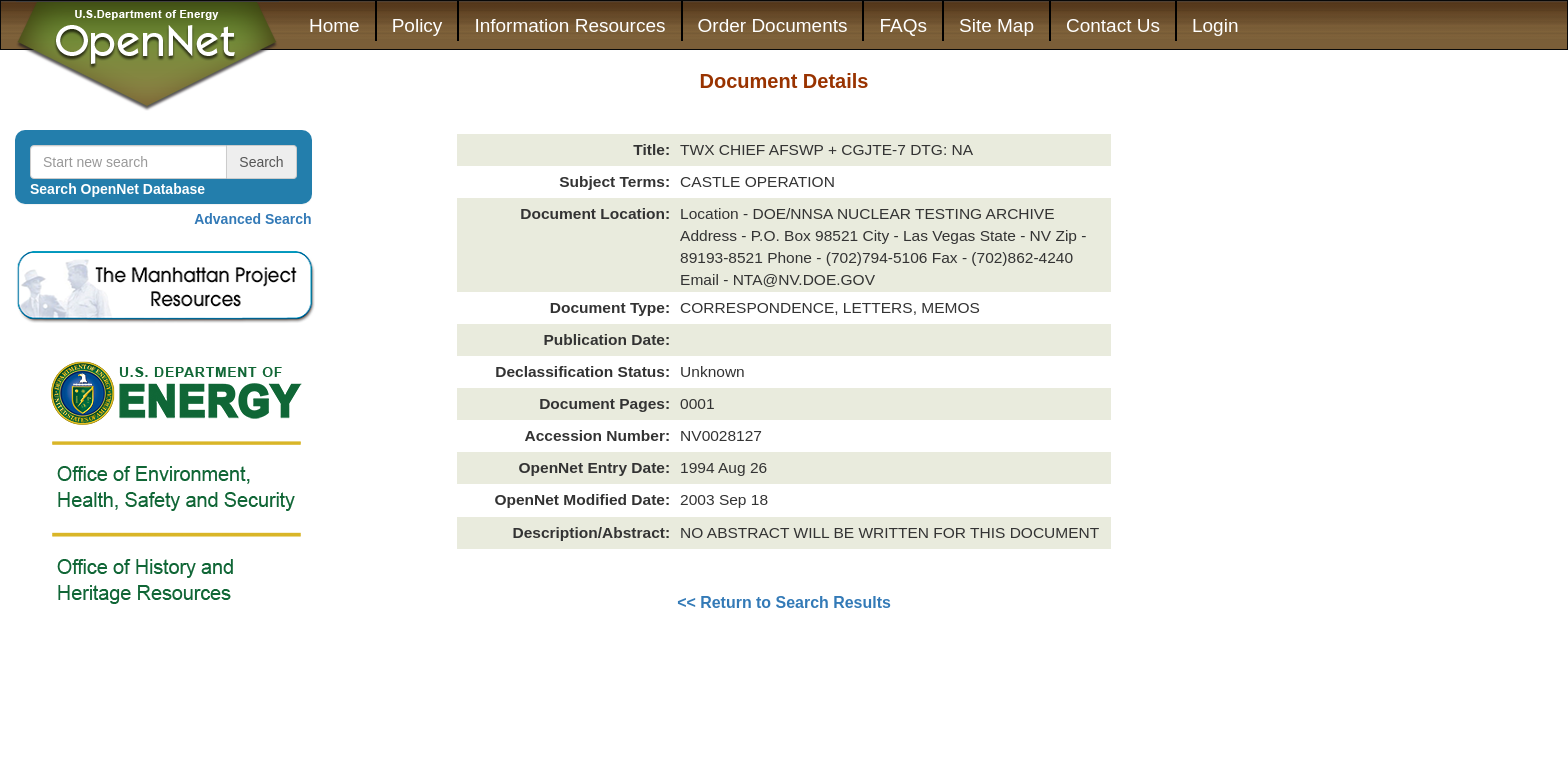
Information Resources (569, 25)
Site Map (996, 25)
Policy (417, 25)
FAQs (903, 25)
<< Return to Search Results (784, 602)
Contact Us (1113, 25)
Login (1215, 25)
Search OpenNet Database (117, 189)
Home (334, 25)
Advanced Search (253, 219)
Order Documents (773, 25)
